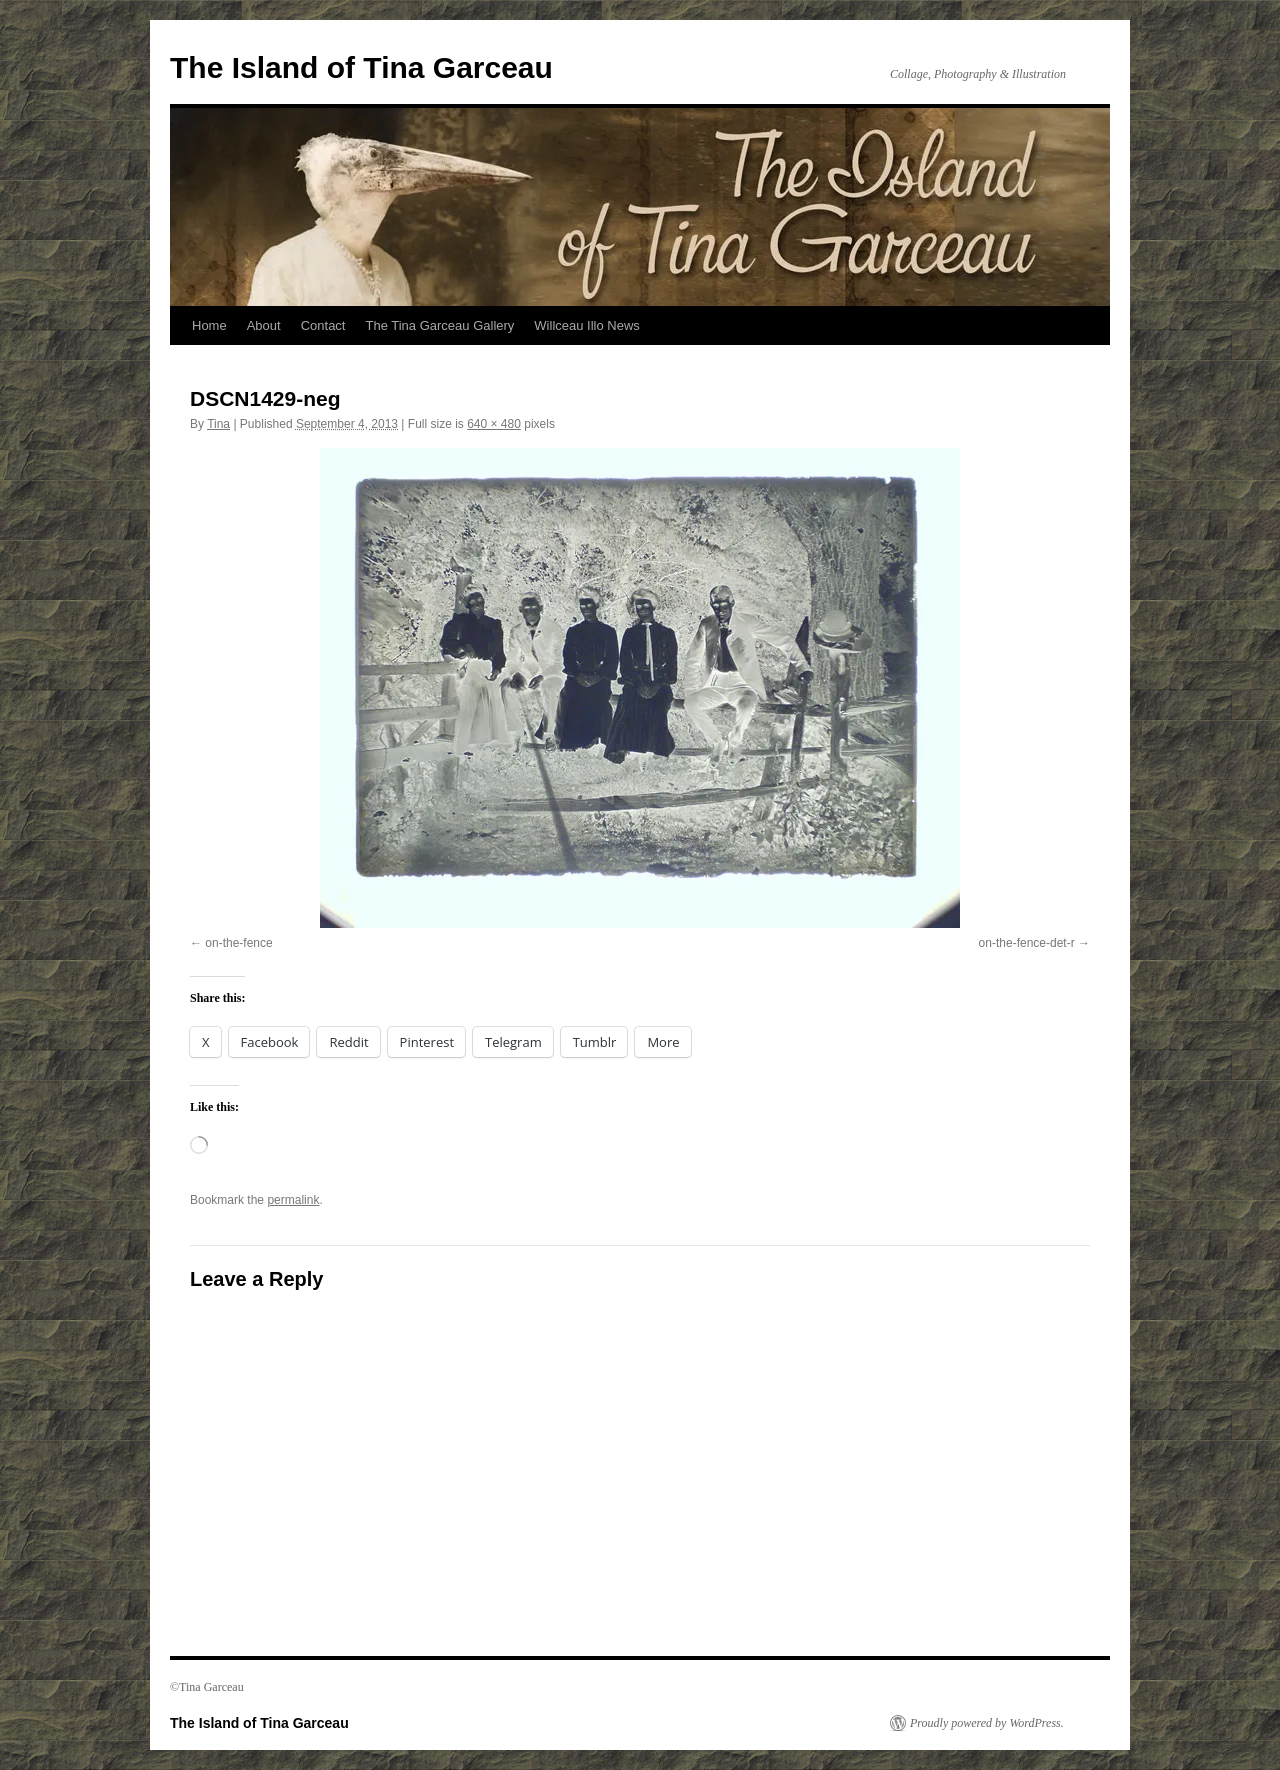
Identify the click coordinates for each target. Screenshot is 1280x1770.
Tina (218, 424)
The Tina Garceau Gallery (439, 325)
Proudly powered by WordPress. (987, 1723)
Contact (323, 325)
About (264, 325)
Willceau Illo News (586, 325)
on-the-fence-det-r (1027, 943)
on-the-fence (238, 943)
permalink (293, 1200)
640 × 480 (494, 424)
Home (209, 325)
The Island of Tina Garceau (361, 67)
